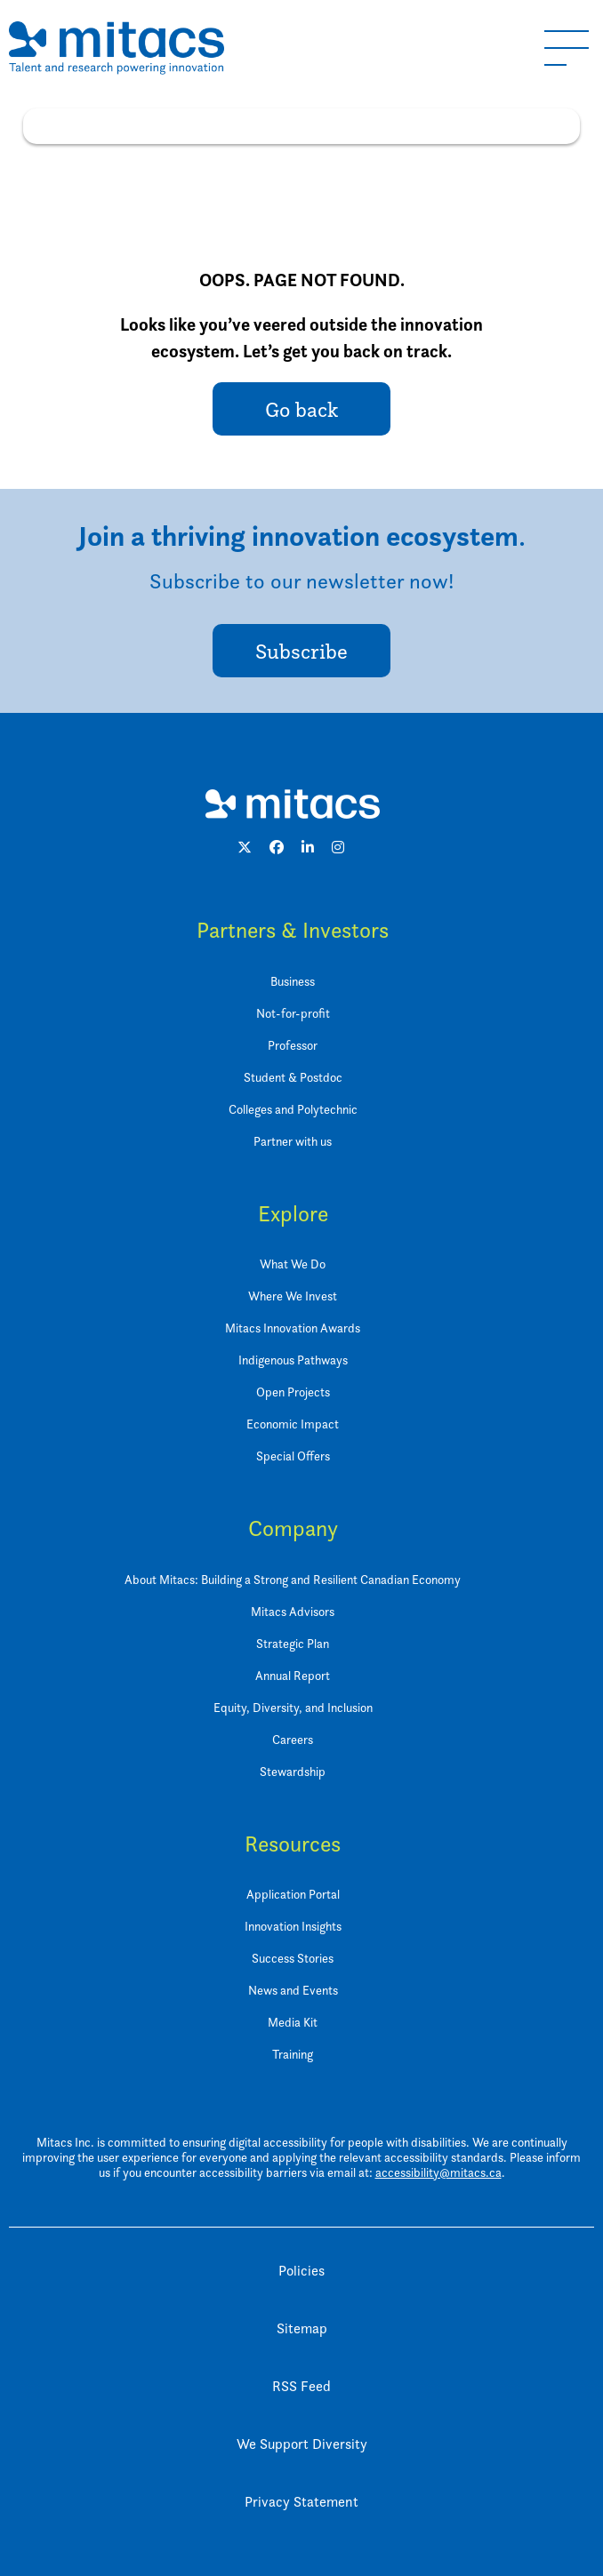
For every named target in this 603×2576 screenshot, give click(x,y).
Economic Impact (292, 1423)
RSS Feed (301, 2386)
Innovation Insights (293, 1925)
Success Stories (293, 1957)
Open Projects (293, 1391)
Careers (292, 1739)
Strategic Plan (292, 1643)
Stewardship (293, 1771)
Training (292, 2053)
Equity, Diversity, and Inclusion (293, 1707)
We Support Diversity (302, 2444)
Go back (301, 409)
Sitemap (302, 2328)
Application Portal (293, 1893)
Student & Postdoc (293, 1076)
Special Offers (293, 1455)
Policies (301, 2270)
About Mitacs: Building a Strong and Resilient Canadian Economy (293, 1579)
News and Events (293, 1989)
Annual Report (292, 1675)
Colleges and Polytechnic (293, 1108)
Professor (293, 1044)
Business (292, 980)
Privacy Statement (301, 2501)
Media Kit (293, 2021)
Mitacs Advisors (292, 1611)
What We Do (293, 1263)
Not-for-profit (293, 1012)
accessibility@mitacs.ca (438, 2172)
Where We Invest (292, 1295)
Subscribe (301, 651)
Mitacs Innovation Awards (292, 1327)
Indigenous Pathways (293, 1359)
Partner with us (292, 1140)
